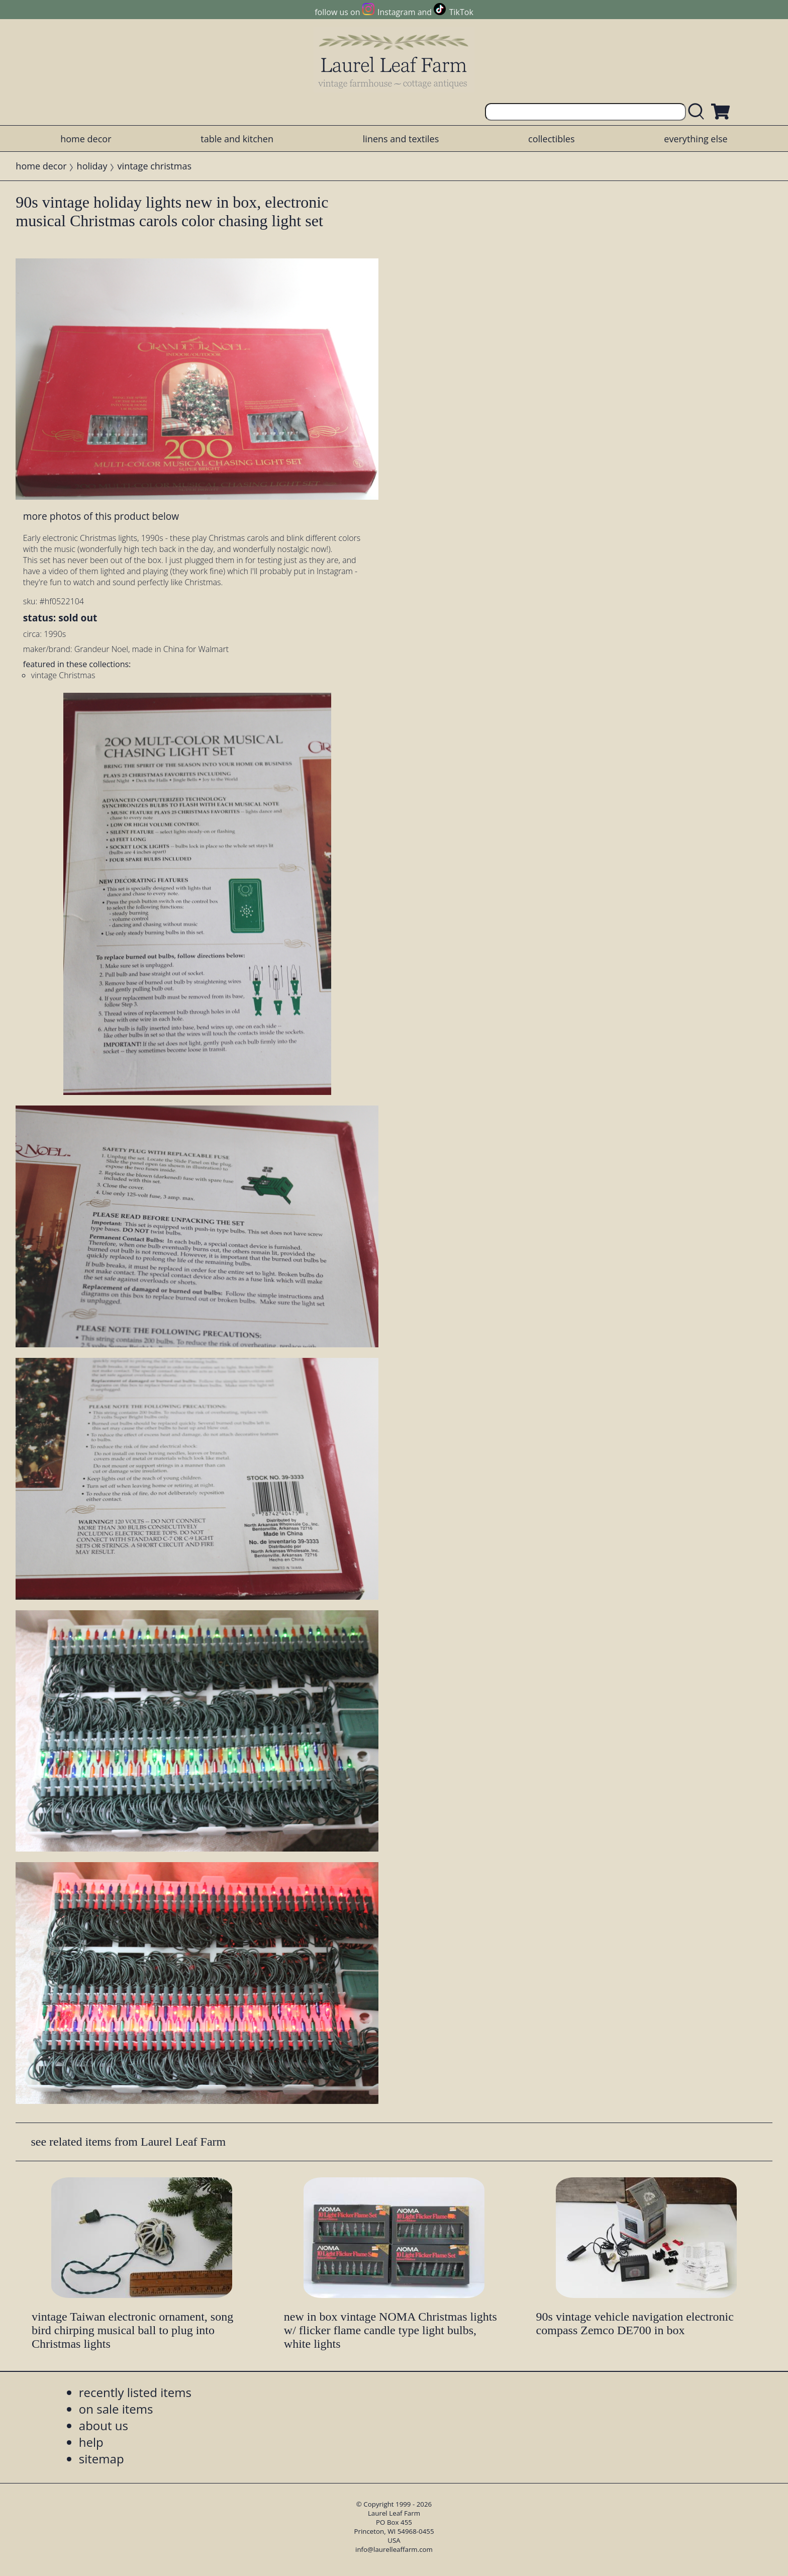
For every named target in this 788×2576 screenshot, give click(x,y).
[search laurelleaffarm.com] (698, 112)
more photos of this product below (101, 516)
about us (103, 2425)
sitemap (101, 2458)
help (91, 2442)
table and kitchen (237, 139)
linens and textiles (401, 139)
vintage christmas (154, 166)
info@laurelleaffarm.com (394, 2549)
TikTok (461, 12)
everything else (695, 139)
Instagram (396, 12)
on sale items (116, 2409)
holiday (92, 166)
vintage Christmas (63, 675)
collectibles (551, 139)
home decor (85, 139)
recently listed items (135, 2392)
